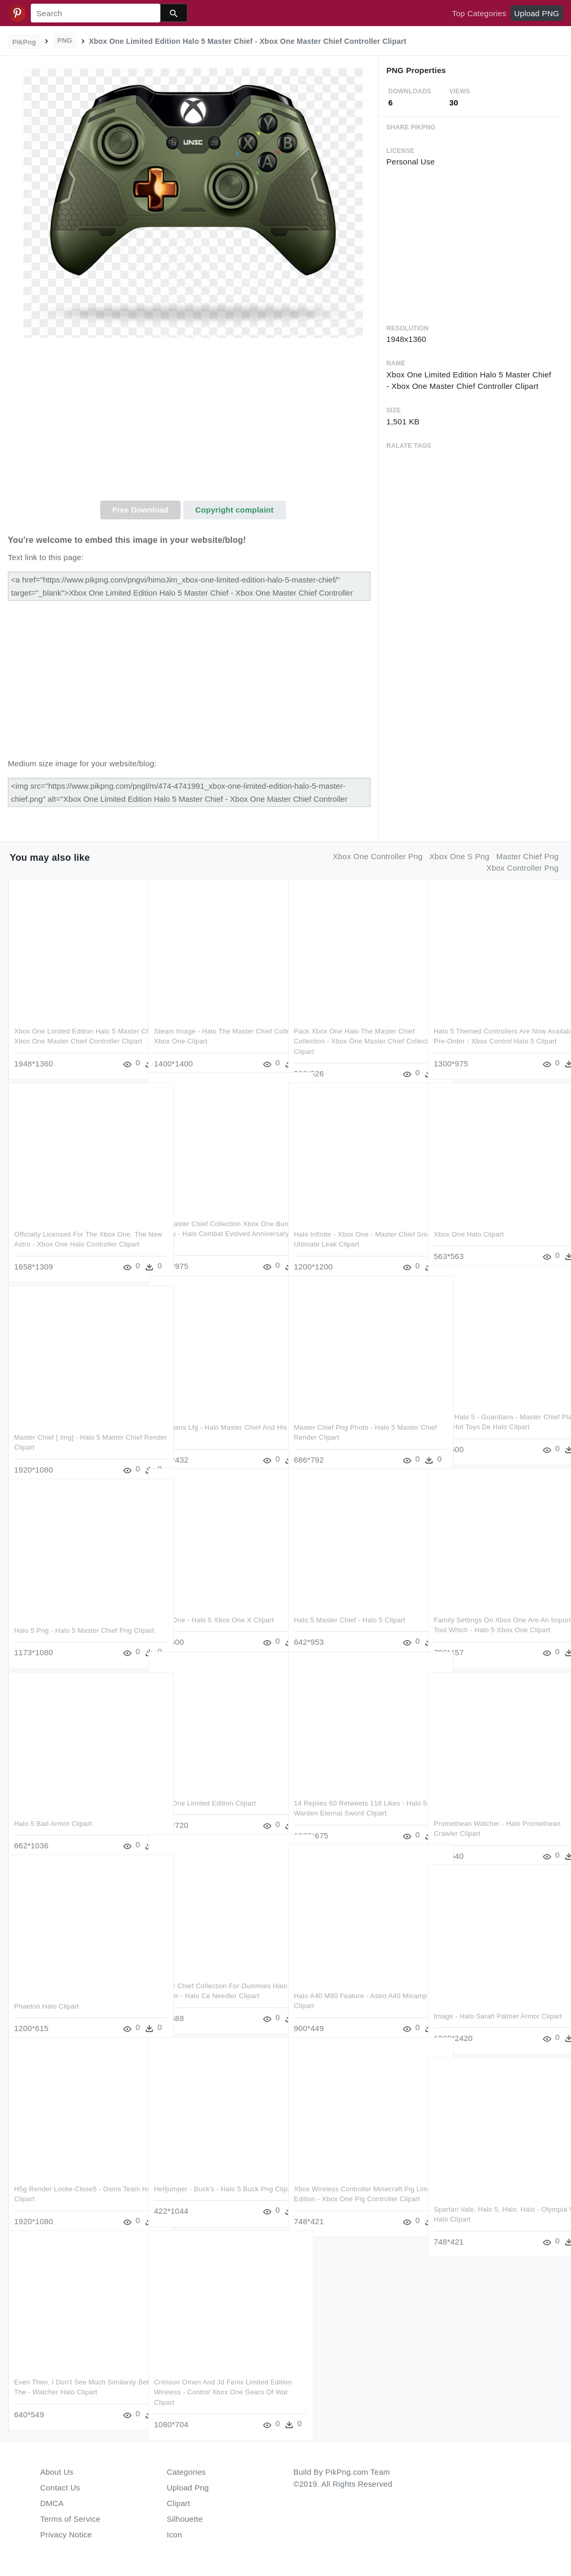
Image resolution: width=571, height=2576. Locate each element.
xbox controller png (522, 867)
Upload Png (188, 2487)
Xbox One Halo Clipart (469, 1222)
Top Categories (479, 13)
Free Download (140, 509)
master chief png (527, 856)
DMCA (52, 2503)
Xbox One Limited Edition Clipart (205, 1791)
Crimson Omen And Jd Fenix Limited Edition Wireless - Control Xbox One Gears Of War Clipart (211, 2380)
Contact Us (60, 2487)
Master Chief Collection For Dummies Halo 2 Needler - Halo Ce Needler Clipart (212, 1983)
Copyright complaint (234, 509)
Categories (186, 2471)
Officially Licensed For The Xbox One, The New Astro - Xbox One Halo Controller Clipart (73, 1232)
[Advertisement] (193, 422)
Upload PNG (536, 13)
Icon (174, 2534)
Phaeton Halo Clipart (46, 1994)
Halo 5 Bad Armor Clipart (53, 1811)
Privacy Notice (66, 2534)
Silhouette (185, 2518)
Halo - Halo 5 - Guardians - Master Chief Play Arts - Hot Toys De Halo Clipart (487, 1414)
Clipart (179, 2503)
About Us (57, 2471)
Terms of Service (70, 2518)
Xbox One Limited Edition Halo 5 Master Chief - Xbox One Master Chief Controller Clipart (73, 1029)
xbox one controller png (378, 856)
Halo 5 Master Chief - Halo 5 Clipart (349, 1607)
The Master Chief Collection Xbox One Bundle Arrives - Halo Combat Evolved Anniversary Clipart (214, 1221)
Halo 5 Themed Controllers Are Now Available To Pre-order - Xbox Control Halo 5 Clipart (493, 1029)
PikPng (25, 42)
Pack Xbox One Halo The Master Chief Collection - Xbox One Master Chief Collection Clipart (354, 1029)
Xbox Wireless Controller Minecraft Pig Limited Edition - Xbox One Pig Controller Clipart (354, 2187)
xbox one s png (460, 856)
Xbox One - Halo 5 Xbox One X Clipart (214, 1607)
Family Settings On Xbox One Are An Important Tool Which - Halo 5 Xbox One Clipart (491, 1618)
